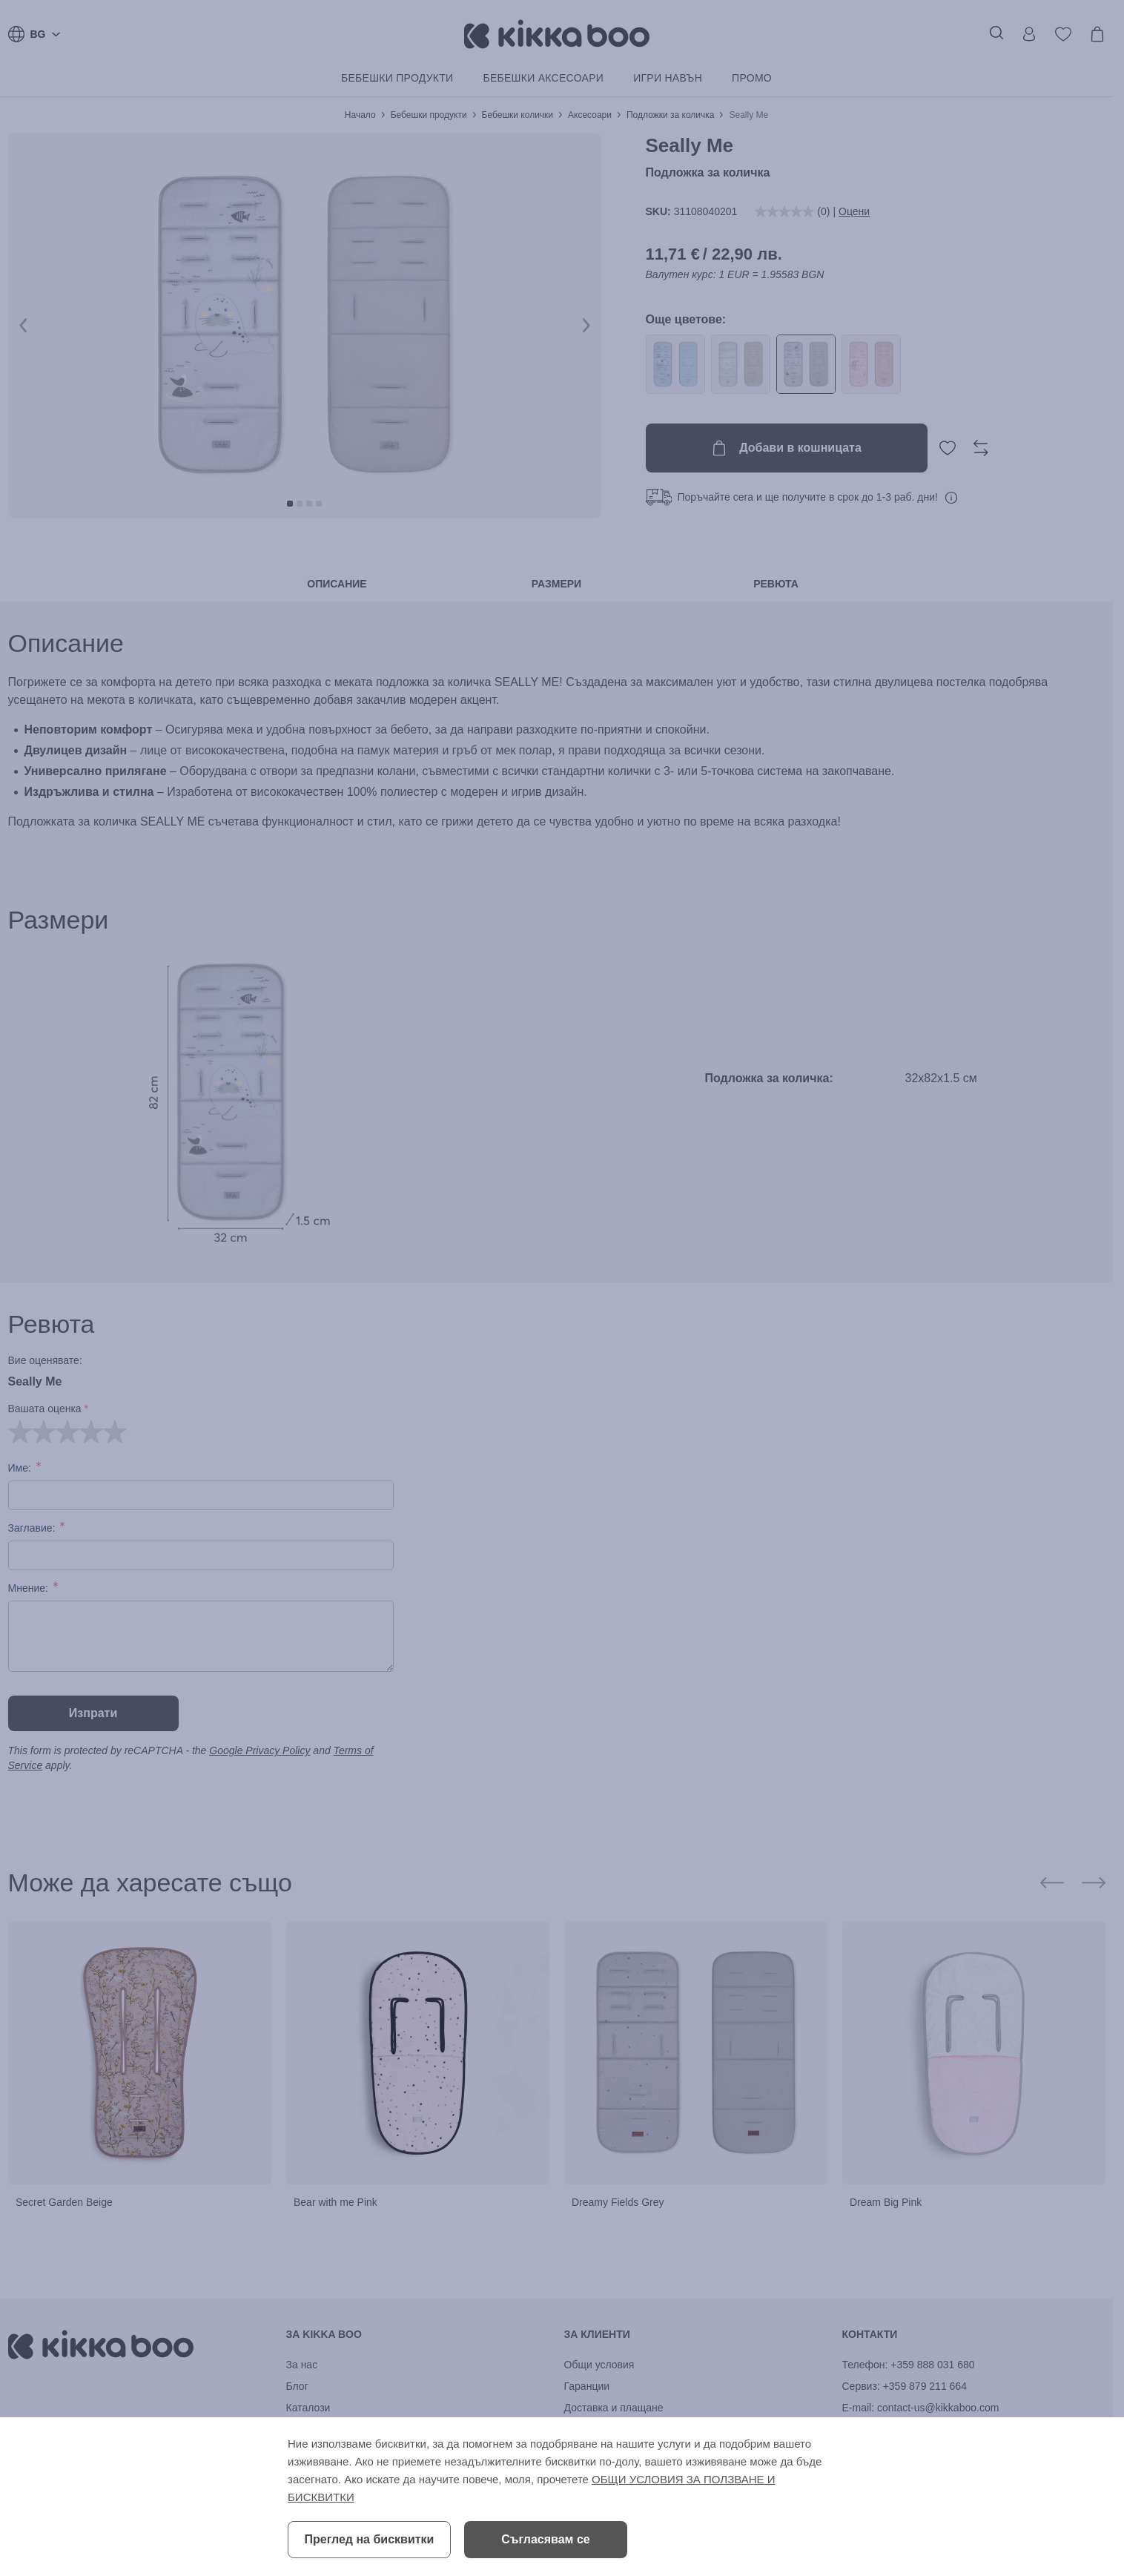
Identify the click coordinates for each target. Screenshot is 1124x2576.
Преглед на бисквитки (369, 2539)
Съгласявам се (545, 2539)
